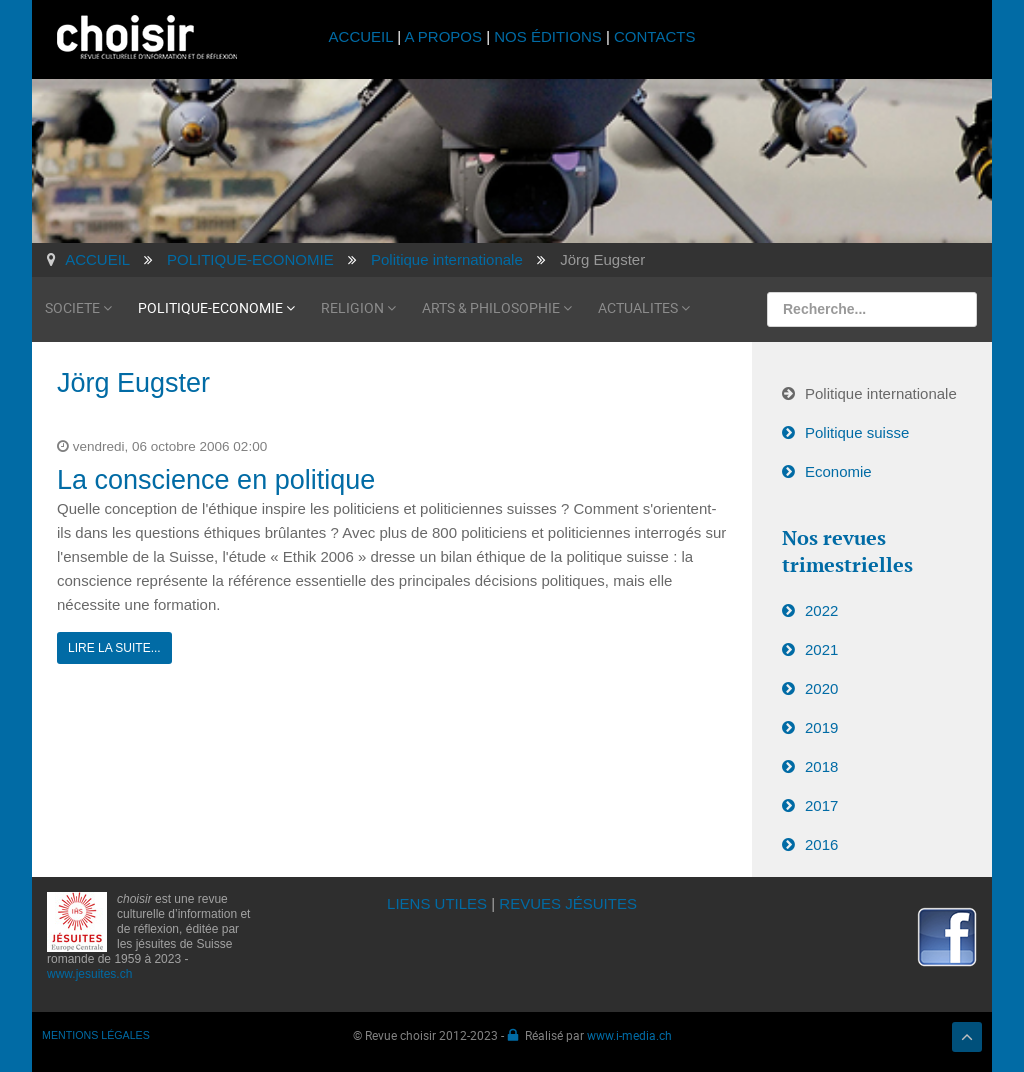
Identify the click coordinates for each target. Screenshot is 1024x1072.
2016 (821, 844)
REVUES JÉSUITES (568, 903)
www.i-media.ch (629, 1035)
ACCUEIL (363, 36)
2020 (821, 688)
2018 (821, 766)
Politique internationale (881, 393)
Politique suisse (857, 432)
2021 (821, 649)
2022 (821, 610)
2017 (821, 805)
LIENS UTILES (437, 903)
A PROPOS (443, 36)
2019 (821, 727)
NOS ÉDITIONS (548, 36)
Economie (838, 471)
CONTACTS (654, 36)
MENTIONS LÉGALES (96, 1035)
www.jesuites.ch (89, 974)
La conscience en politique (216, 480)
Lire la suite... (114, 648)
